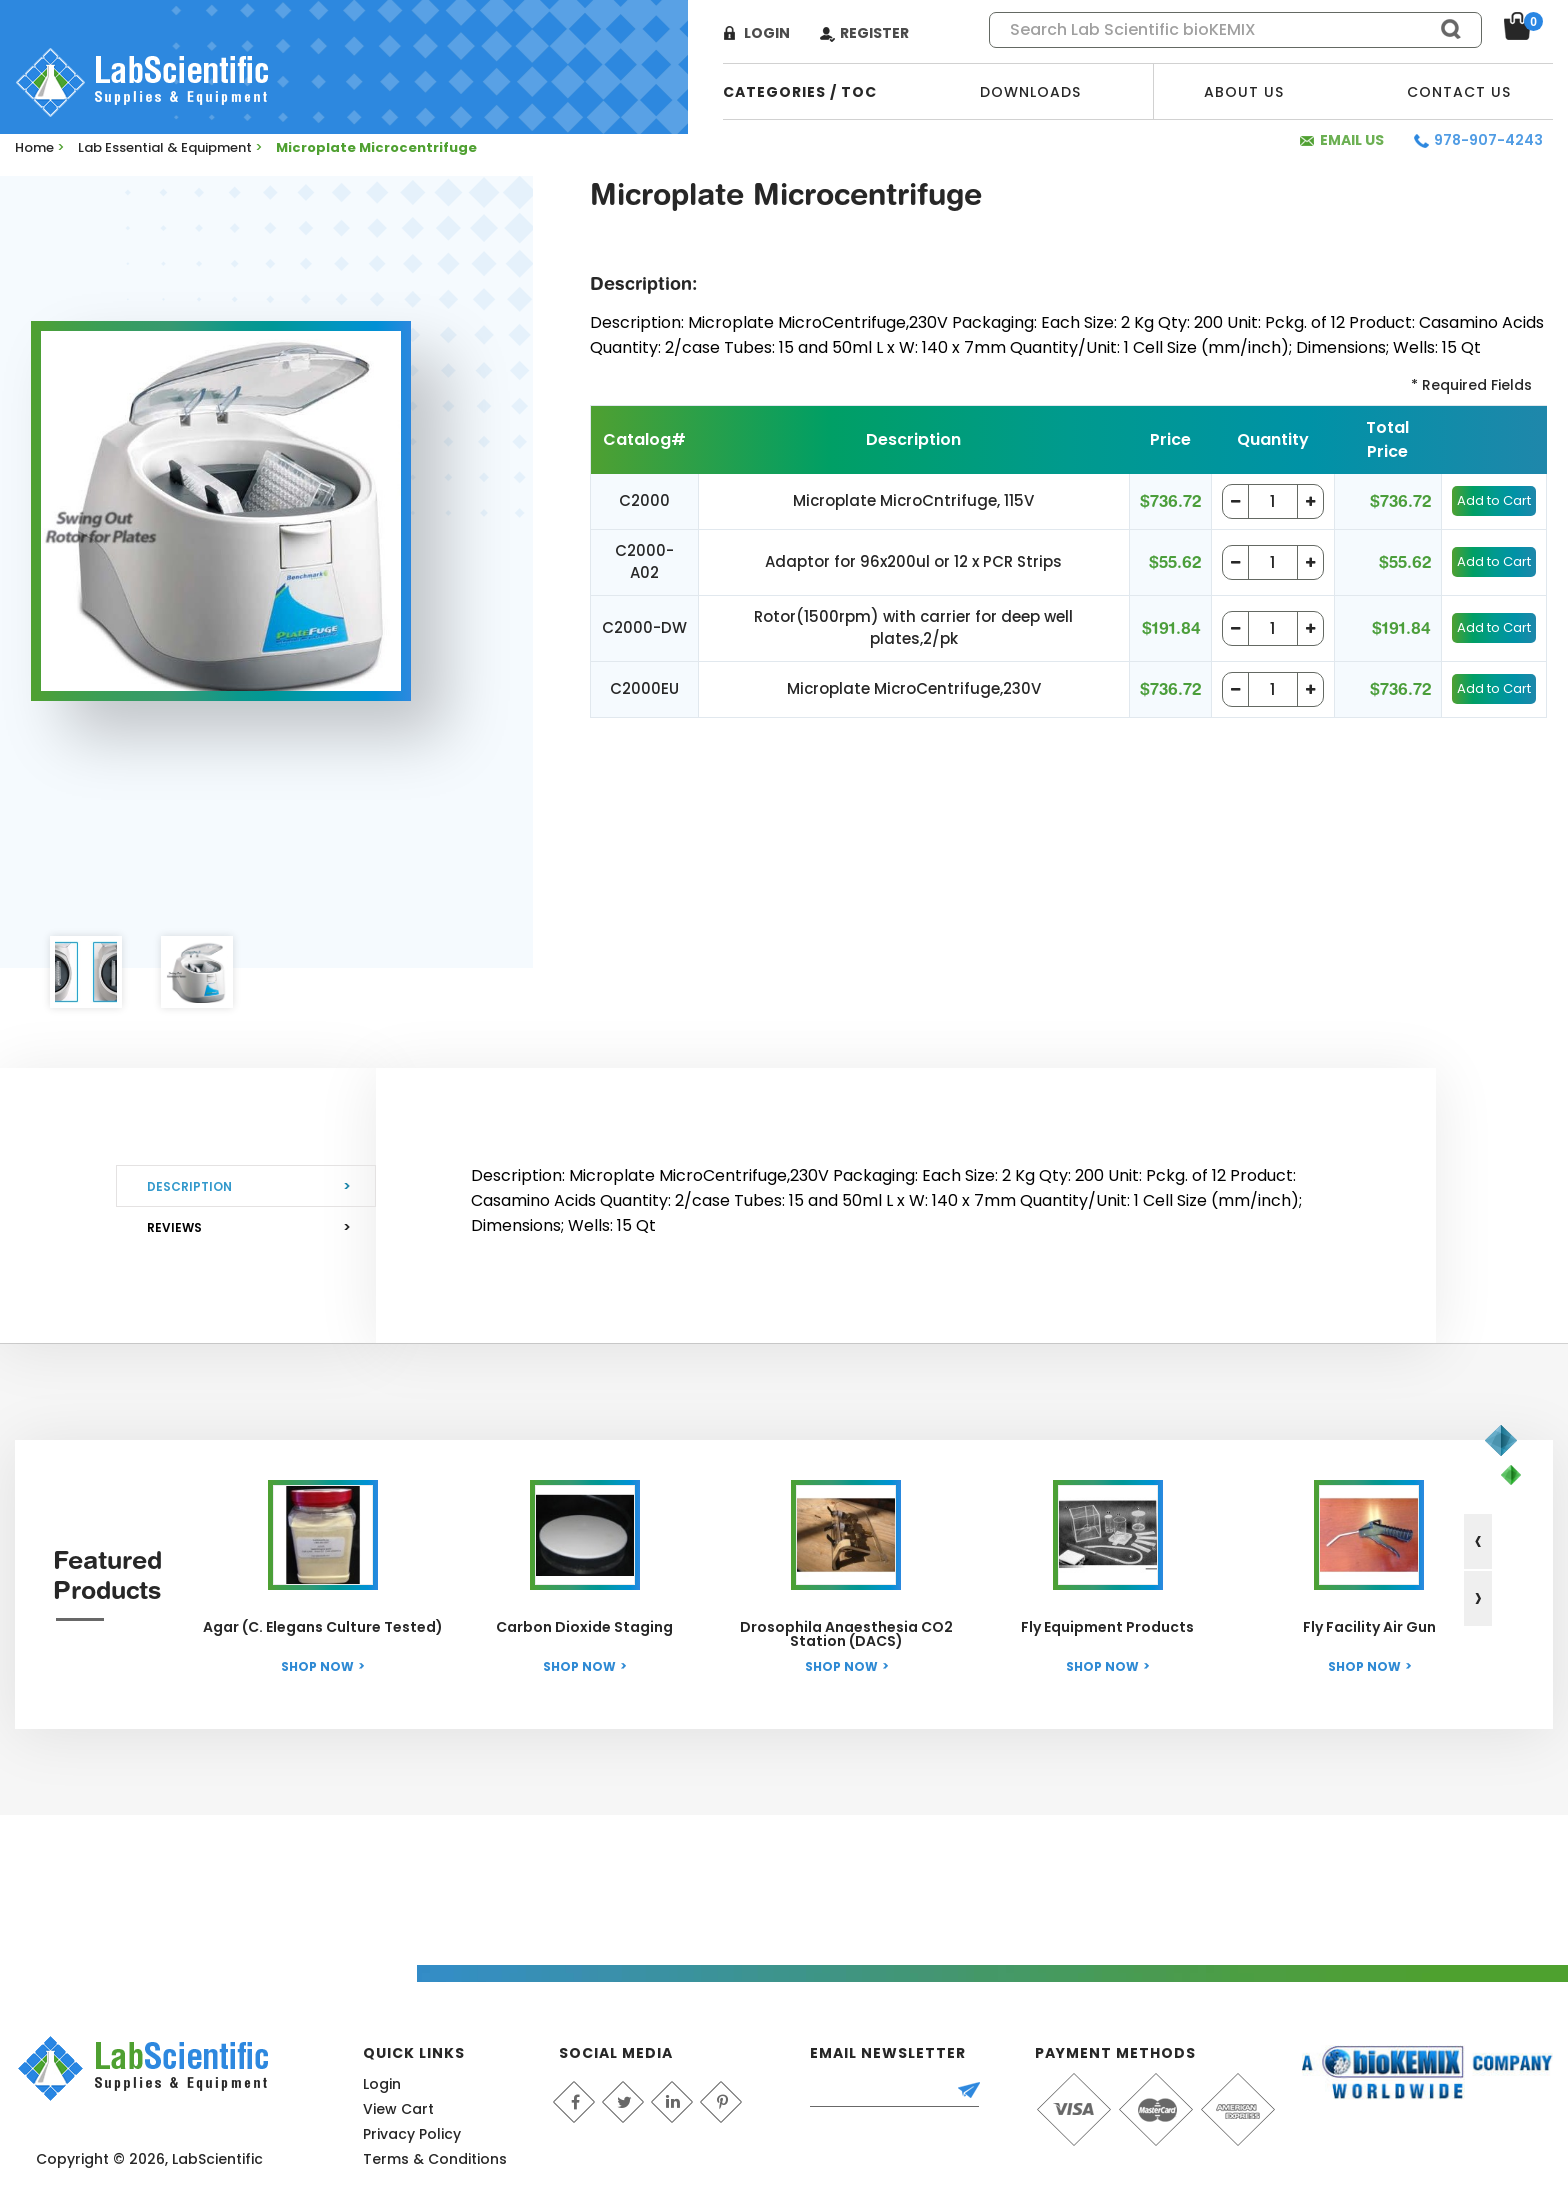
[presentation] (1478, 1541)
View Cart (398, 2109)
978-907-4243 (1488, 140)
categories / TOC (800, 92)
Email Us (1352, 140)
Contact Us (1459, 92)
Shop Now (317, 1666)
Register (874, 33)
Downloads (1030, 92)
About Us (1244, 92)
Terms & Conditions (435, 2159)
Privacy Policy (412, 2134)
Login (767, 33)
